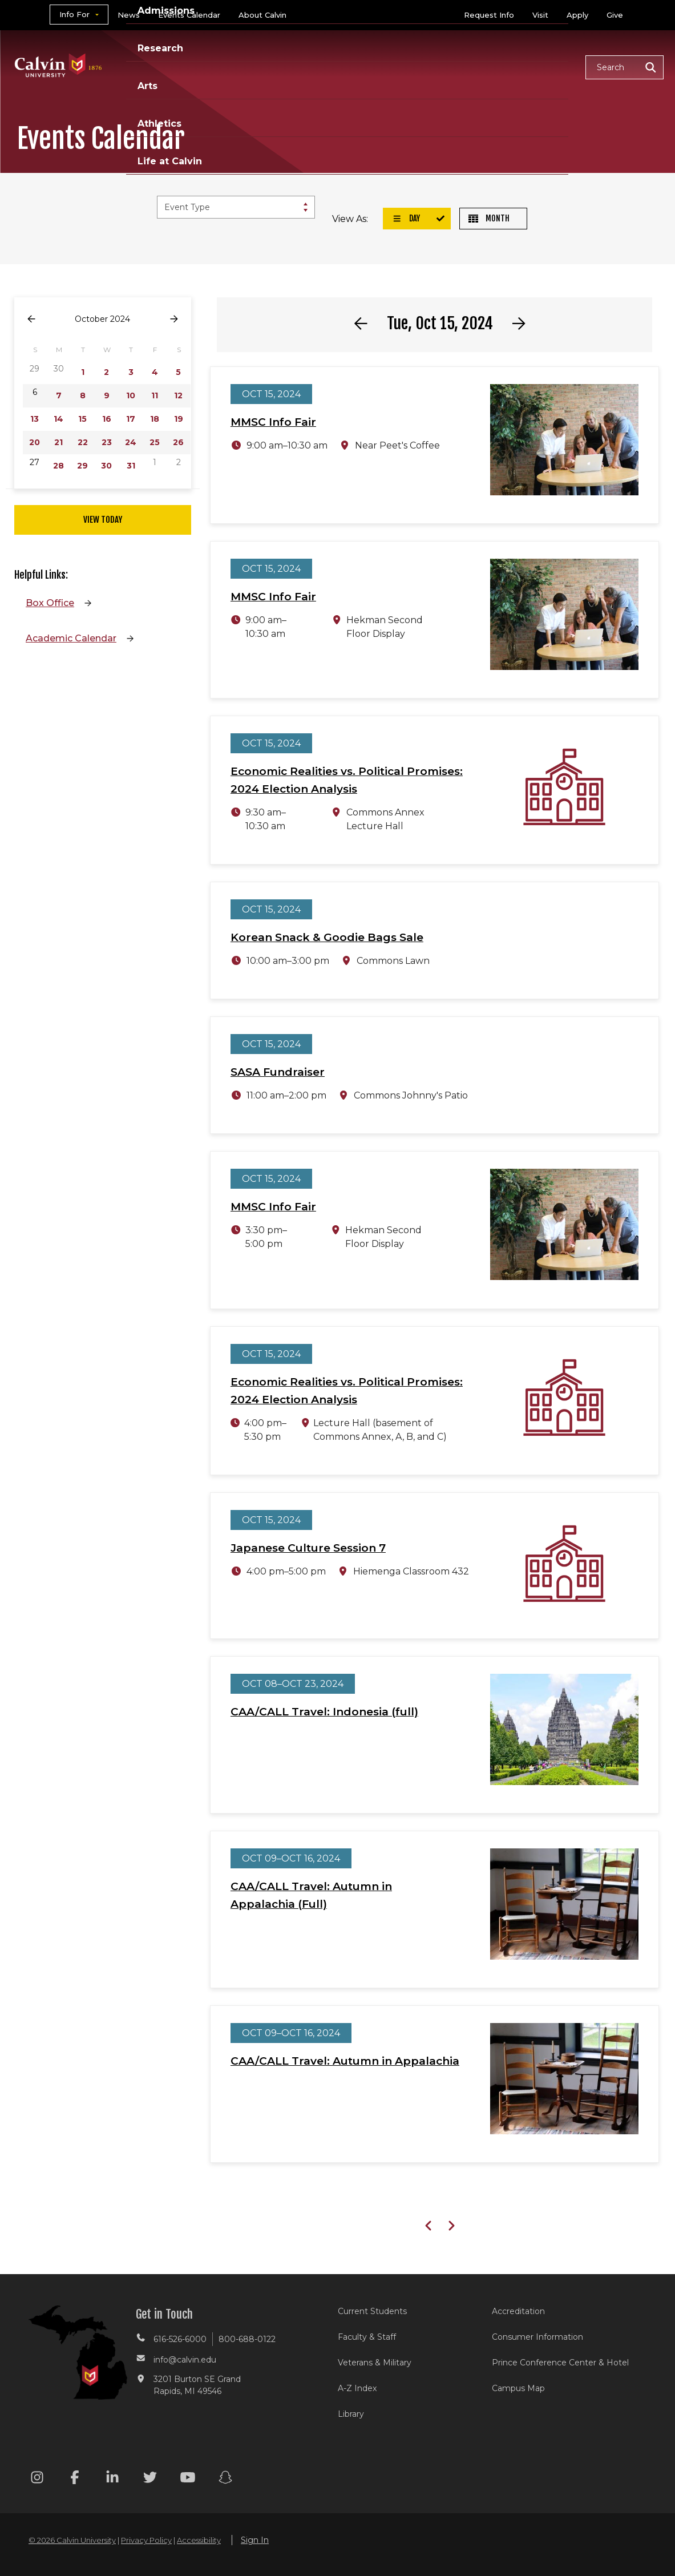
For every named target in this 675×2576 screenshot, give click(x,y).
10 (130, 395)
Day (406, 218)
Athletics (459, 66)
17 (130, 419)
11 (154, 395)
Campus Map (518, 2388)
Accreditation (518, 2311)
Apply (577, 14)
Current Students (372, 2311)
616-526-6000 (180, 2339)
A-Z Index (357, 2388)
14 (58, 419)
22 (83, 442)
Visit (540, 14)
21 (58, 442)
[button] (624, 67)
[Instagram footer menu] (37, 2479)
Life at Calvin (536, 66)
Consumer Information (537, 2337)
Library (351, 2414)
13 (34, 419)
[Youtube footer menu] (187, 2479)
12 (178, 395)
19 (178, 419)
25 (154, 442)
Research (348, 66)
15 (82, 419)
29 (82, 466)
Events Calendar (189, 14)
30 (106, 466)
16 (106, 419)
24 (130, 442)
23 (107, 442)
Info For (74, 14)
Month (489, 218)
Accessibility (199, 2540)
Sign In (255, 2540)
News (129, 14)
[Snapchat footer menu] (225, 2479)
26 (178, 442)
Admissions (274, 66)
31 (131, 466)
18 (154, 419)
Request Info (489, 14)
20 (34, 442)
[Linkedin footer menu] (112, 2479)
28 (58, 466)
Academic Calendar (71, 638)
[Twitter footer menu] (150, 2479)
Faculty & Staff (367, 2337)
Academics (195, 66)
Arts (404, 66)
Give (615, 14)
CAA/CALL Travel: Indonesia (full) (324, 1711)
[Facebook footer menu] (74, 2479)
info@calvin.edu (184, 2360)
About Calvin (262, 14)
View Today (102, 519)
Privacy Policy (146, 2540)
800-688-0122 (247, 2339)
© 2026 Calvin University (72, 2540)
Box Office (50, 602)
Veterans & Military (374, 2362)
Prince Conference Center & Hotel (560, 2362)
